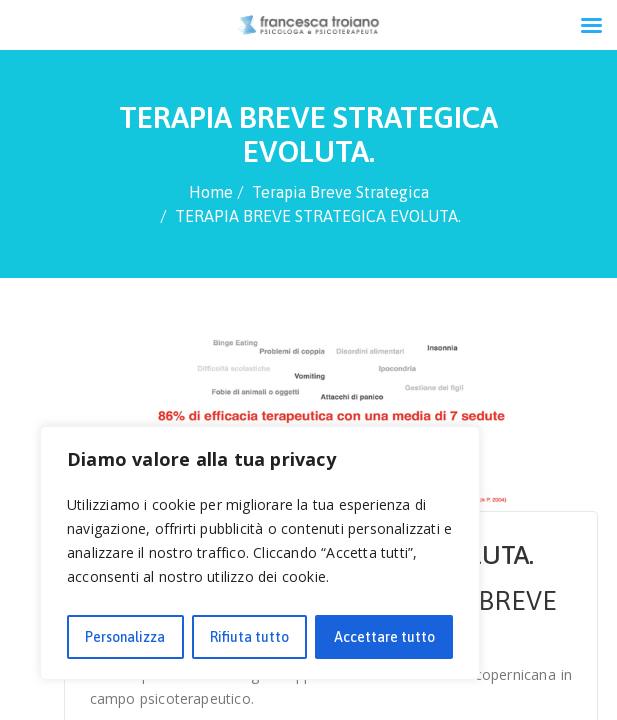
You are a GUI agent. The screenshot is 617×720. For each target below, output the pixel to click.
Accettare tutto (384, 637)
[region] (260, 553)
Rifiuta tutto (249, 637)
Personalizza (125, 637)
